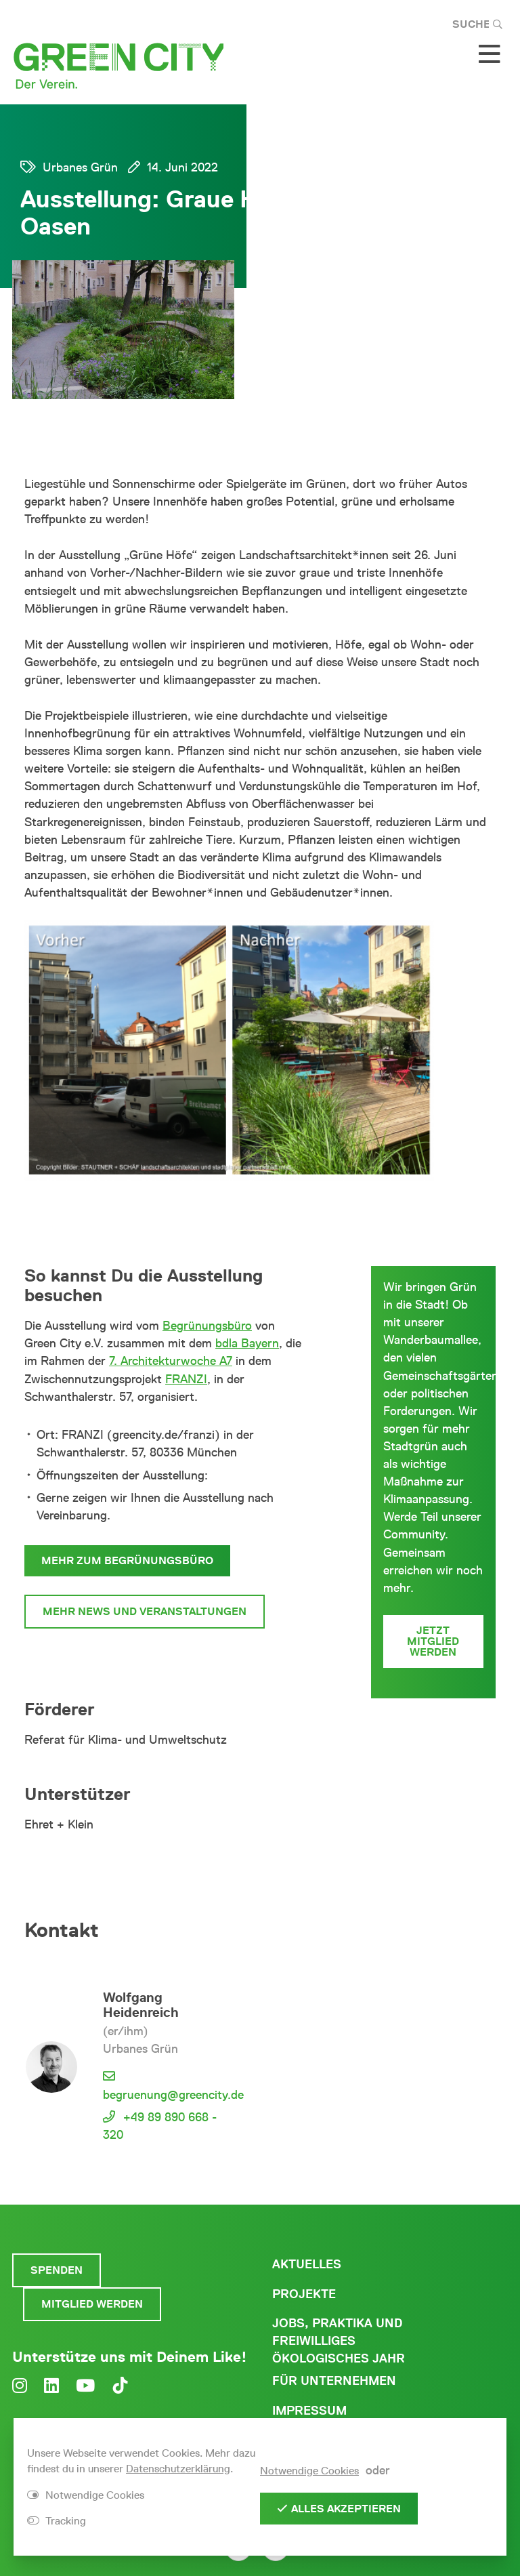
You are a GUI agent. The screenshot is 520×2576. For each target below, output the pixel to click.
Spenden (56, 2270)
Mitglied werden (92, 2303)
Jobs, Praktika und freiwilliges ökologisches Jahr (338, 2341)
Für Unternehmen (334, 2380)
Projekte (304, 2294)
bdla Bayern (247, 1343)
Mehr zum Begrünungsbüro (127, 1560)
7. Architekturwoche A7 (170, 1360)
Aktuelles (306, 2264)
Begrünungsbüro (207, 1325)
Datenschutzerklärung (178, 2468)
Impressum (309, 2410)
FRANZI (186, 1379)
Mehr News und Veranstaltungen (144, 1611)
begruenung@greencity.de (173, 2094)
